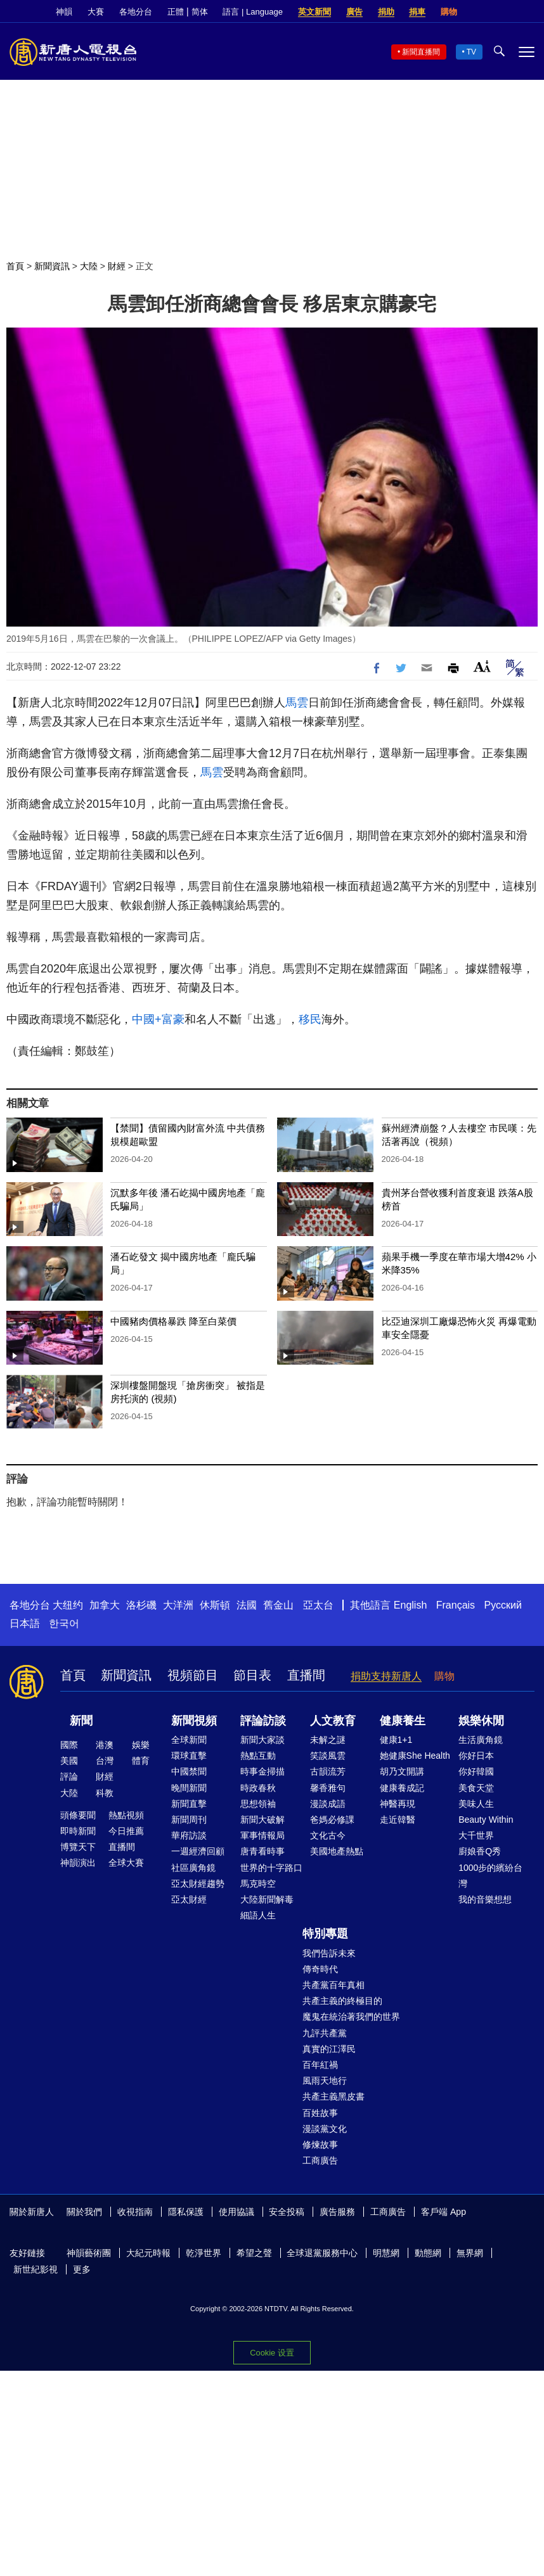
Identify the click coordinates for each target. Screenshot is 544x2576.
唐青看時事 (262, 1851)
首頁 (15, 266)
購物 (449, 11)
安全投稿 (286, 2212)
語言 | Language (252, 11)
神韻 (64, 11)
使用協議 (236, 2212)
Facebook (485, 12)
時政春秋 (258, 1788)
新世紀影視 (35, 2269)
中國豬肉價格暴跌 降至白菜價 (173, 1321)
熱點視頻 (126, 1815)
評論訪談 (263, 1720)
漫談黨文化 (324, 2129)
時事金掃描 (262, 1771)
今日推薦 (126, 1831)
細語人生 (258, 1915)
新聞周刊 (189, 1819)
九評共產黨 (324, 2033)
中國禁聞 (189, 1771)
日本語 (25, 1623)
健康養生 (402, 1720)
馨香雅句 (328, 1788)
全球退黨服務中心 (322, 2253)
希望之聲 (254, 2253)
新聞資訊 (52, 266)
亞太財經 (189, 1899)
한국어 (64, 1623)
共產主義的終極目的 (342, 2001)
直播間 (306, 1675)
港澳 (104, 1745)
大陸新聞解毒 (267, 1899)
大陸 (89, 266)
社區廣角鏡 (193, 1868)
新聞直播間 (421, 52)
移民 (310, 1019)
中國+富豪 (158, 1019)
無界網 (470, 2253)
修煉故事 (320, 2144)
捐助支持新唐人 (386, 1676)
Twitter (506, 12)
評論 (69, 1776)
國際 (69, 1745)
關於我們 (84, 2212)
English (410, 1605)
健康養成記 (402, 1788)
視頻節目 (192, 1675)
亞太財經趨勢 (197, 1883)
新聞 (81, 1720)
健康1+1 (396, 1740)
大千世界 (476, 1835)
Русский (503, 1605)
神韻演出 (78, 1863)
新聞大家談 (262, 1740)
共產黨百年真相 (333, 1985)
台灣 (104, 1761)
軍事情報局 (262, 1835)
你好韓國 (476, 1771)
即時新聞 (78, 1831)
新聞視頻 (194, 1720)
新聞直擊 (189, 1804)
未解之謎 (328, 1740)
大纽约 (68, 1605)
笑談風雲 (328, 1755)
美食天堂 (476, 1788)
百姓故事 (320, 2113)
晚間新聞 (189, 1788)
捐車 (417, 11)
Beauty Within (485, 1819)
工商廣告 (320, 2160)
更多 (82, 2269)
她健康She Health (415, 1755)
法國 (246, 1605)
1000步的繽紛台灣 (490, 1876)
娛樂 (141, 1745)
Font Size (482, 666)
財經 (117, 266)
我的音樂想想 (485, 1899)
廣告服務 (337, 2212)
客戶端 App (443, 2212)
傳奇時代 (320, 1969)
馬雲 (296, 702)
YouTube (528, 12)
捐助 (386, 11)
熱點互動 (258, 1755)
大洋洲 (178, 1605)
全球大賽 (126, 1863)
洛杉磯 (141, 1605)
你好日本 (476, 1755)
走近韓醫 (397, 1819)
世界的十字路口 (271, 1868)
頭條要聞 (78, 1815)
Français (455, 1605)
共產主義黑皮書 (333, 2096)
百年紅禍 (320, 2065)
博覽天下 (78, 1847)
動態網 (428, 2253)
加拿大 (104, 1605)
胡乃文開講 (402, 1771)
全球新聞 (189, 1740)
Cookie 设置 (272, 2352)
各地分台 (135, 11)
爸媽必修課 (332, 1819)
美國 (69, 1761)
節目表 (252, 1675)
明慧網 (386, 2253)
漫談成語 (328, 1804)
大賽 (95, 11)
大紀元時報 (148, 2253)
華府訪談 (189, 1835)
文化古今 (328, 1835)
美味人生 (476, 1804)
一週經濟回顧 (197, 1851)
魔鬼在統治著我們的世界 (351, 2017)
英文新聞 (314, 11)
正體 (175, 11)
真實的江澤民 (329, 2049)
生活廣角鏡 (480, 1740)
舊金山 (278, 1605)
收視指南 (135, 2212)
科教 (104, 1793)
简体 (199, 11)
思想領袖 (258, 1804)
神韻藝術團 (89, 2253)
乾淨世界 (203, 2253)
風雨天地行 (324, 2080)
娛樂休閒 (481, 1720)
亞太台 (318, 1605)
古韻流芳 (328, 1771)
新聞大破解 (262, 1819)
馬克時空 (258, 1883)
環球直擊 (189, 1755)
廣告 (354, 11)
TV (471, 52)
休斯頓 (215, 1605)
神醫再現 (397, 1804)
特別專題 (325, 1933)
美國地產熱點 (336, 1851)
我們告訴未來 (329, 1953)
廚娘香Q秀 (479, 1851)
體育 (141, 1761)
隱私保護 (186, 2212)
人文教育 (333, 1720)
